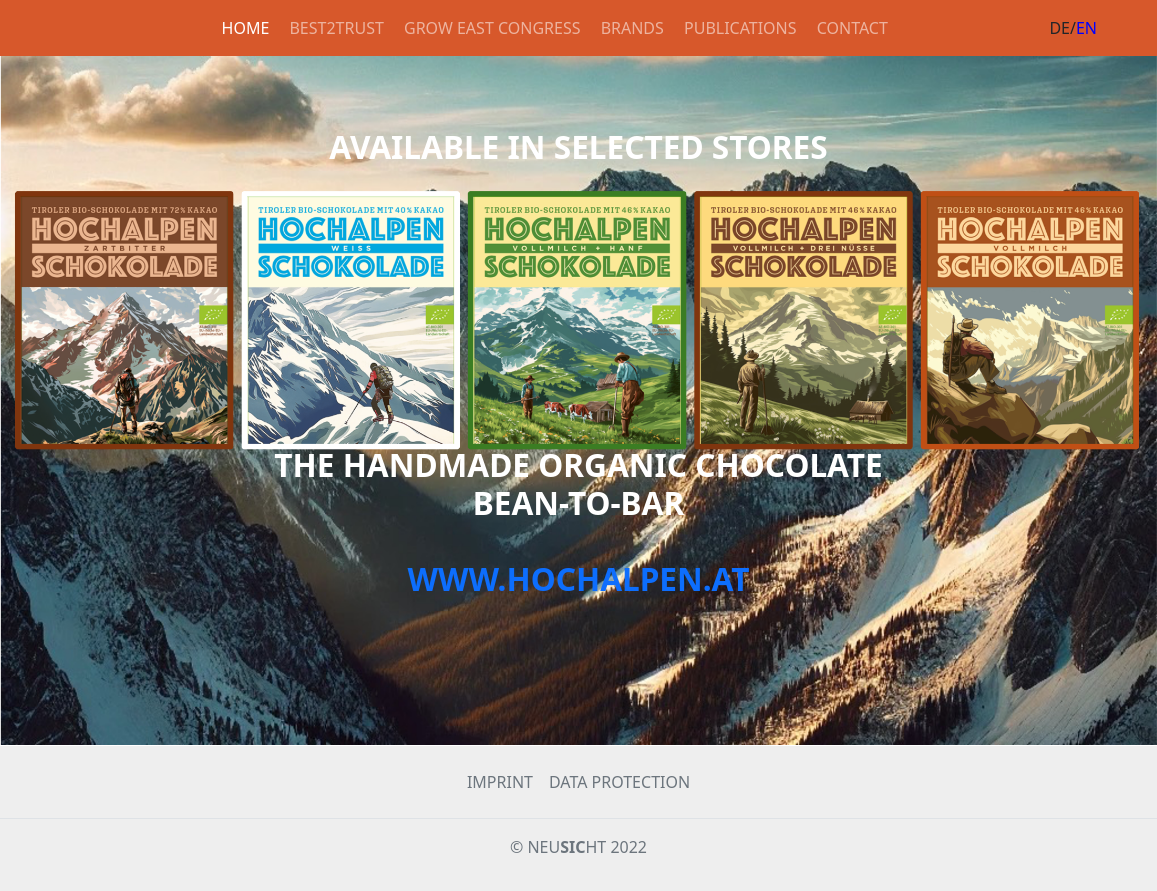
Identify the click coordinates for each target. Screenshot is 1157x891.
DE (1059, 28)
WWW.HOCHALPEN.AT (578, 578)
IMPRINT (500, 782)
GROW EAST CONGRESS (492, 28)
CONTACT (852, 28)
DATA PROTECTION (619, 782)
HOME (246, 28)
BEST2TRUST (336, 28)
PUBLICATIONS (740, 28)
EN (1086, 28)
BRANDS (632, 28)
